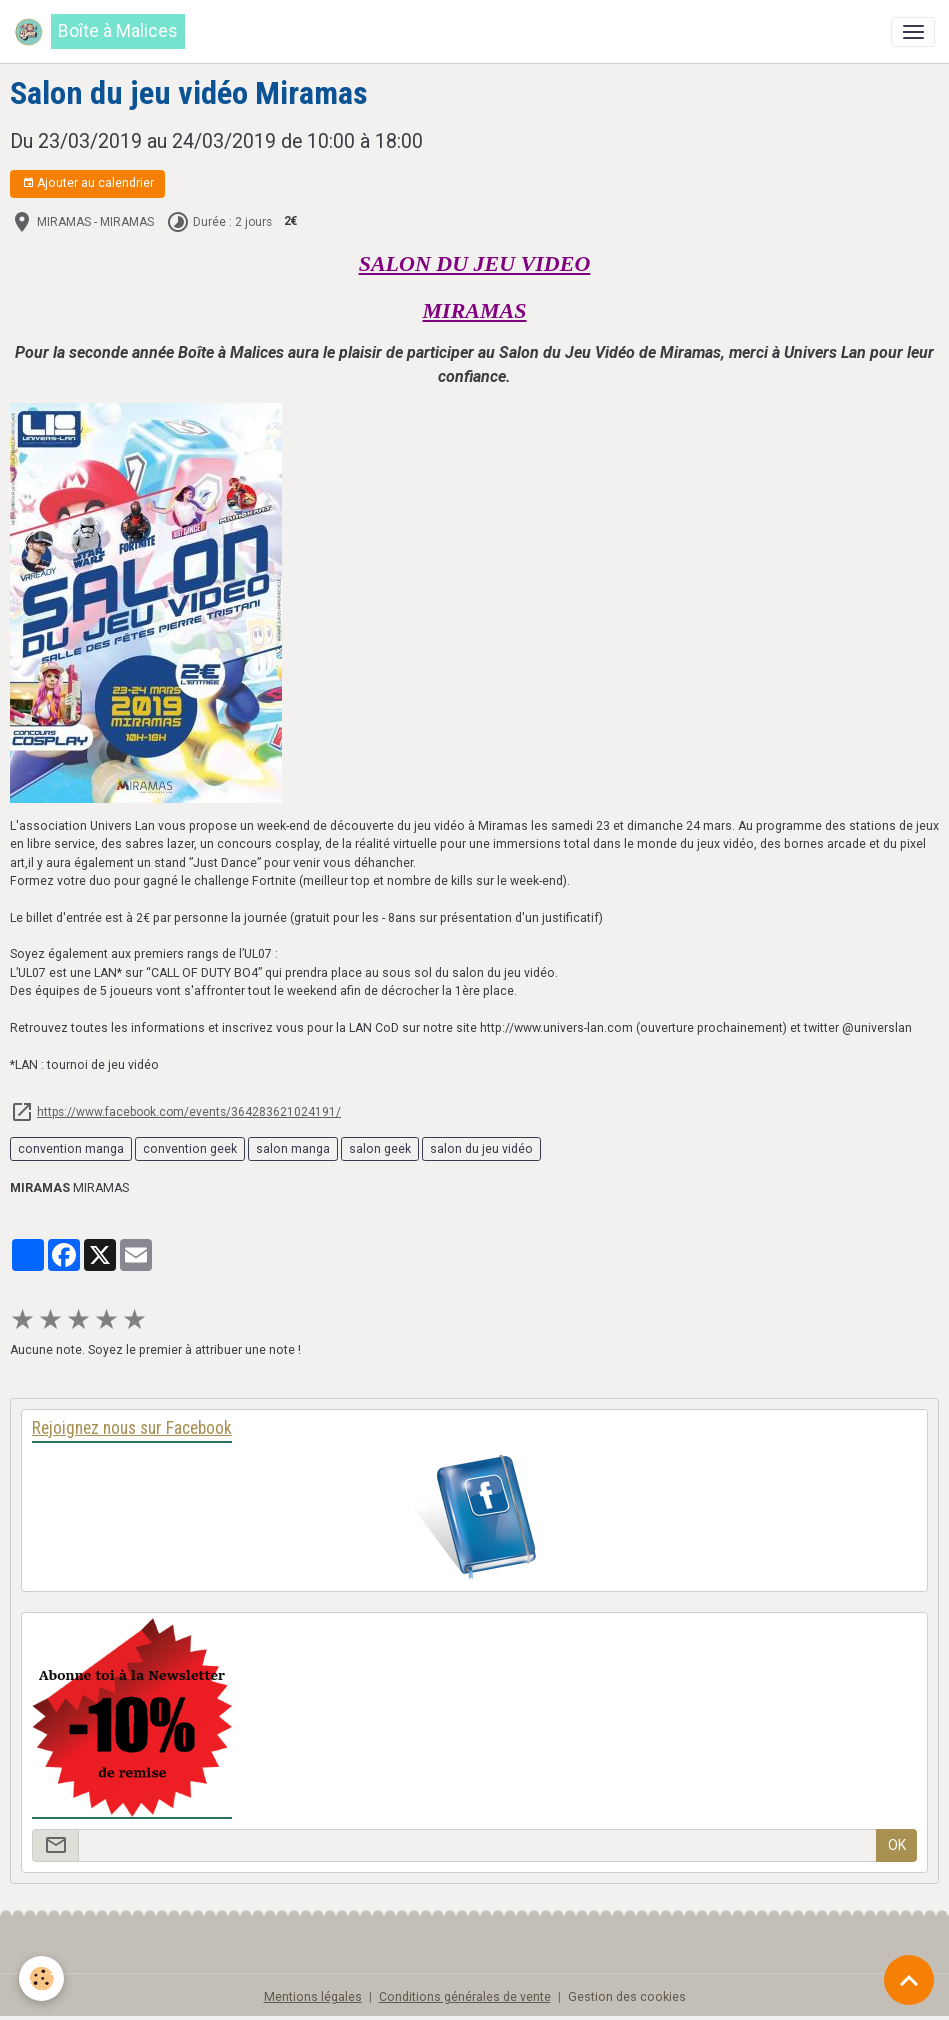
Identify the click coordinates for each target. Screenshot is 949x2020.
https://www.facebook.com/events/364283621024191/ (189, 1112)
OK (897, 1845)
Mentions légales (313, 1997)
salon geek (380, 1149)
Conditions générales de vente (465, 1997)
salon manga (293, 1149)
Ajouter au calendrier (88, 183)
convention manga (71, 1149)
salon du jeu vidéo (481, 1149)
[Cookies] (42, 1978)
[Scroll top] (909, 1980)
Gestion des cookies (627, 1997)
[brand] (99, 31)
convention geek (190, 1149)
